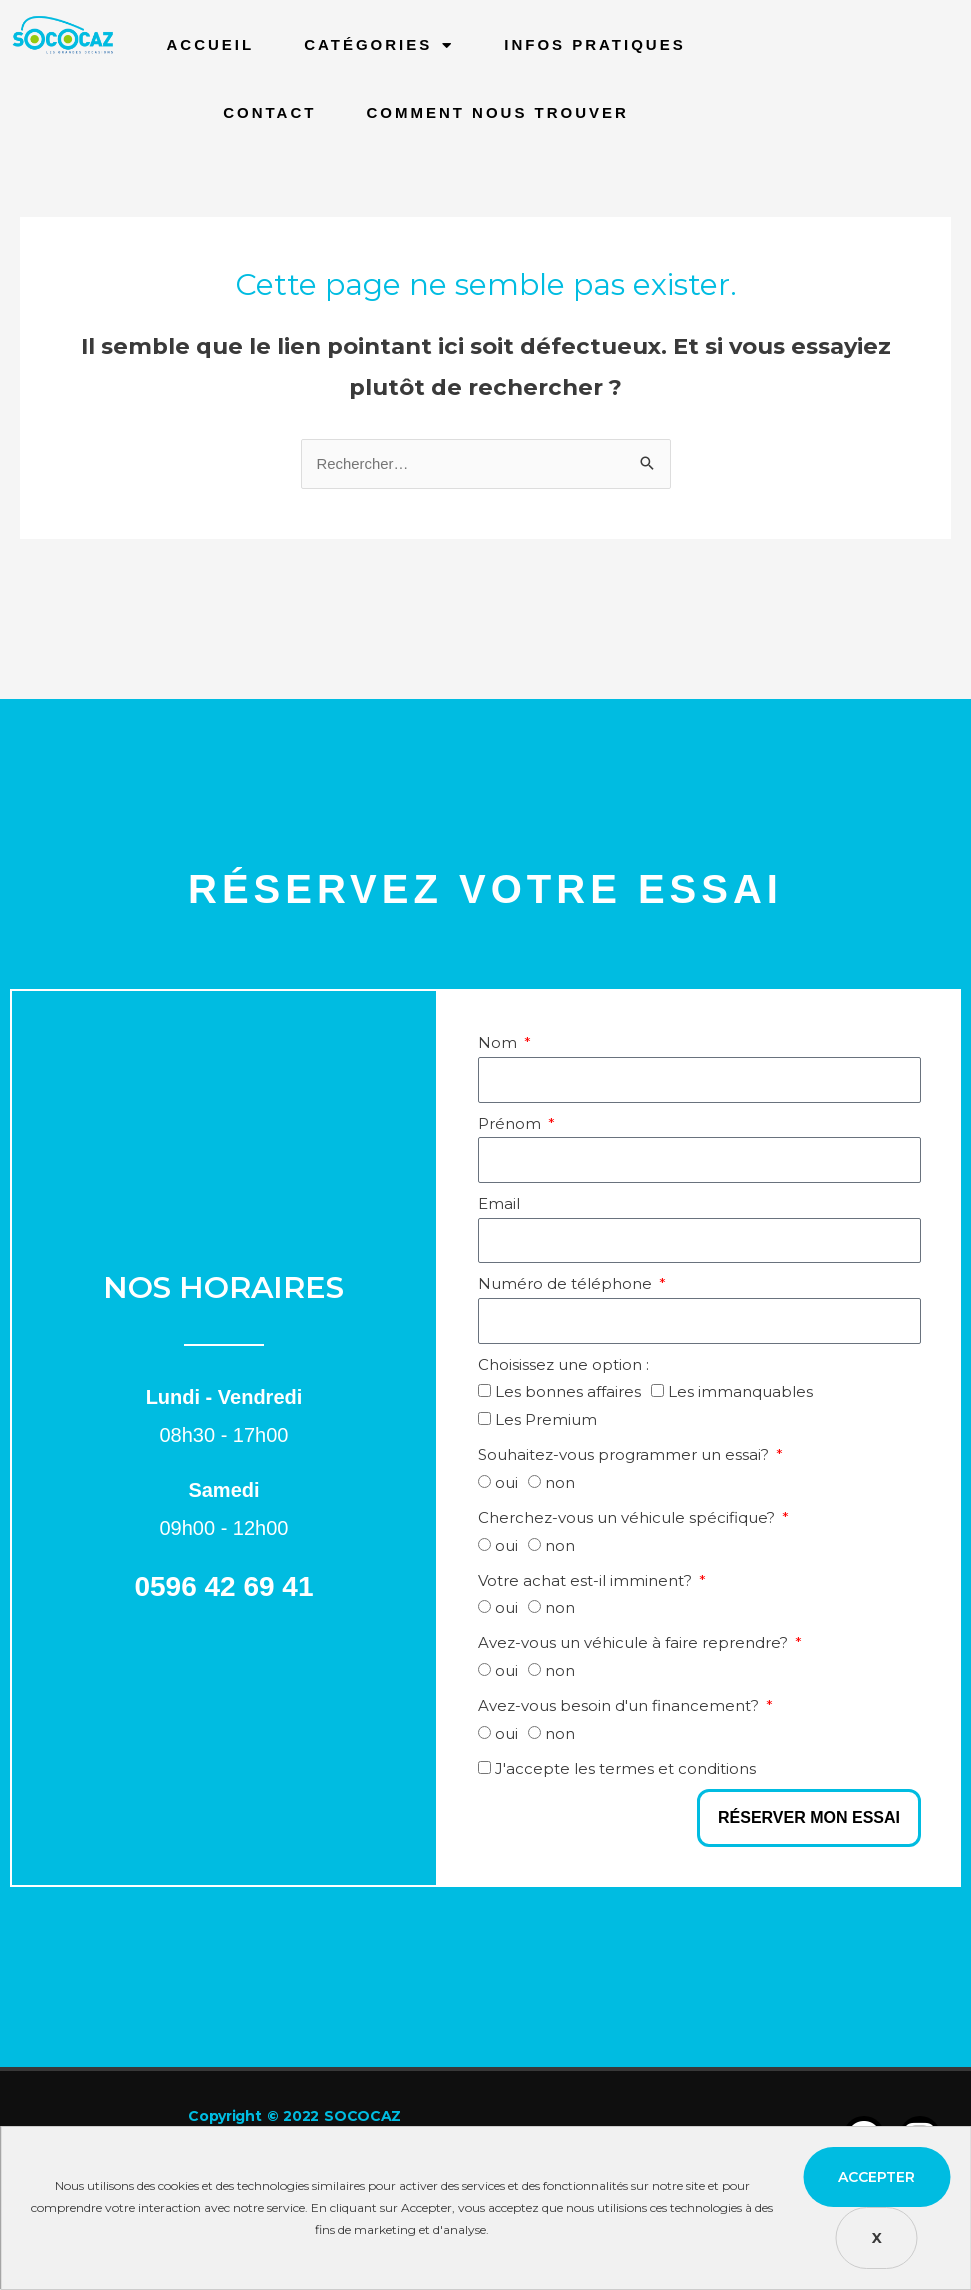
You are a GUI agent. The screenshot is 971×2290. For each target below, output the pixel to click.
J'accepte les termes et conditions (625, 1769)
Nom (499, 1043)
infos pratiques (594, 44)
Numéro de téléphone (567, 1284)
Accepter (876, 2177)
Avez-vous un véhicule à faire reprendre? (635, 1643)
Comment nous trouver (497, 112)
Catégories (379, 45)
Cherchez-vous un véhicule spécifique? (628, 1518)
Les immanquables (740, 1392)
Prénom (511, 1124)
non (560, 1483)
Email (499, 1204)
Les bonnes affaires (568, 1392)
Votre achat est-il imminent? (587, 1581)
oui (506, 1483)
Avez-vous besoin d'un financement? (620, 1706)
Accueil (211, 44)
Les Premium (546, 1420)
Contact (269, 112)
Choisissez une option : (563, 1365)
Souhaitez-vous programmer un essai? (625, 1455)
